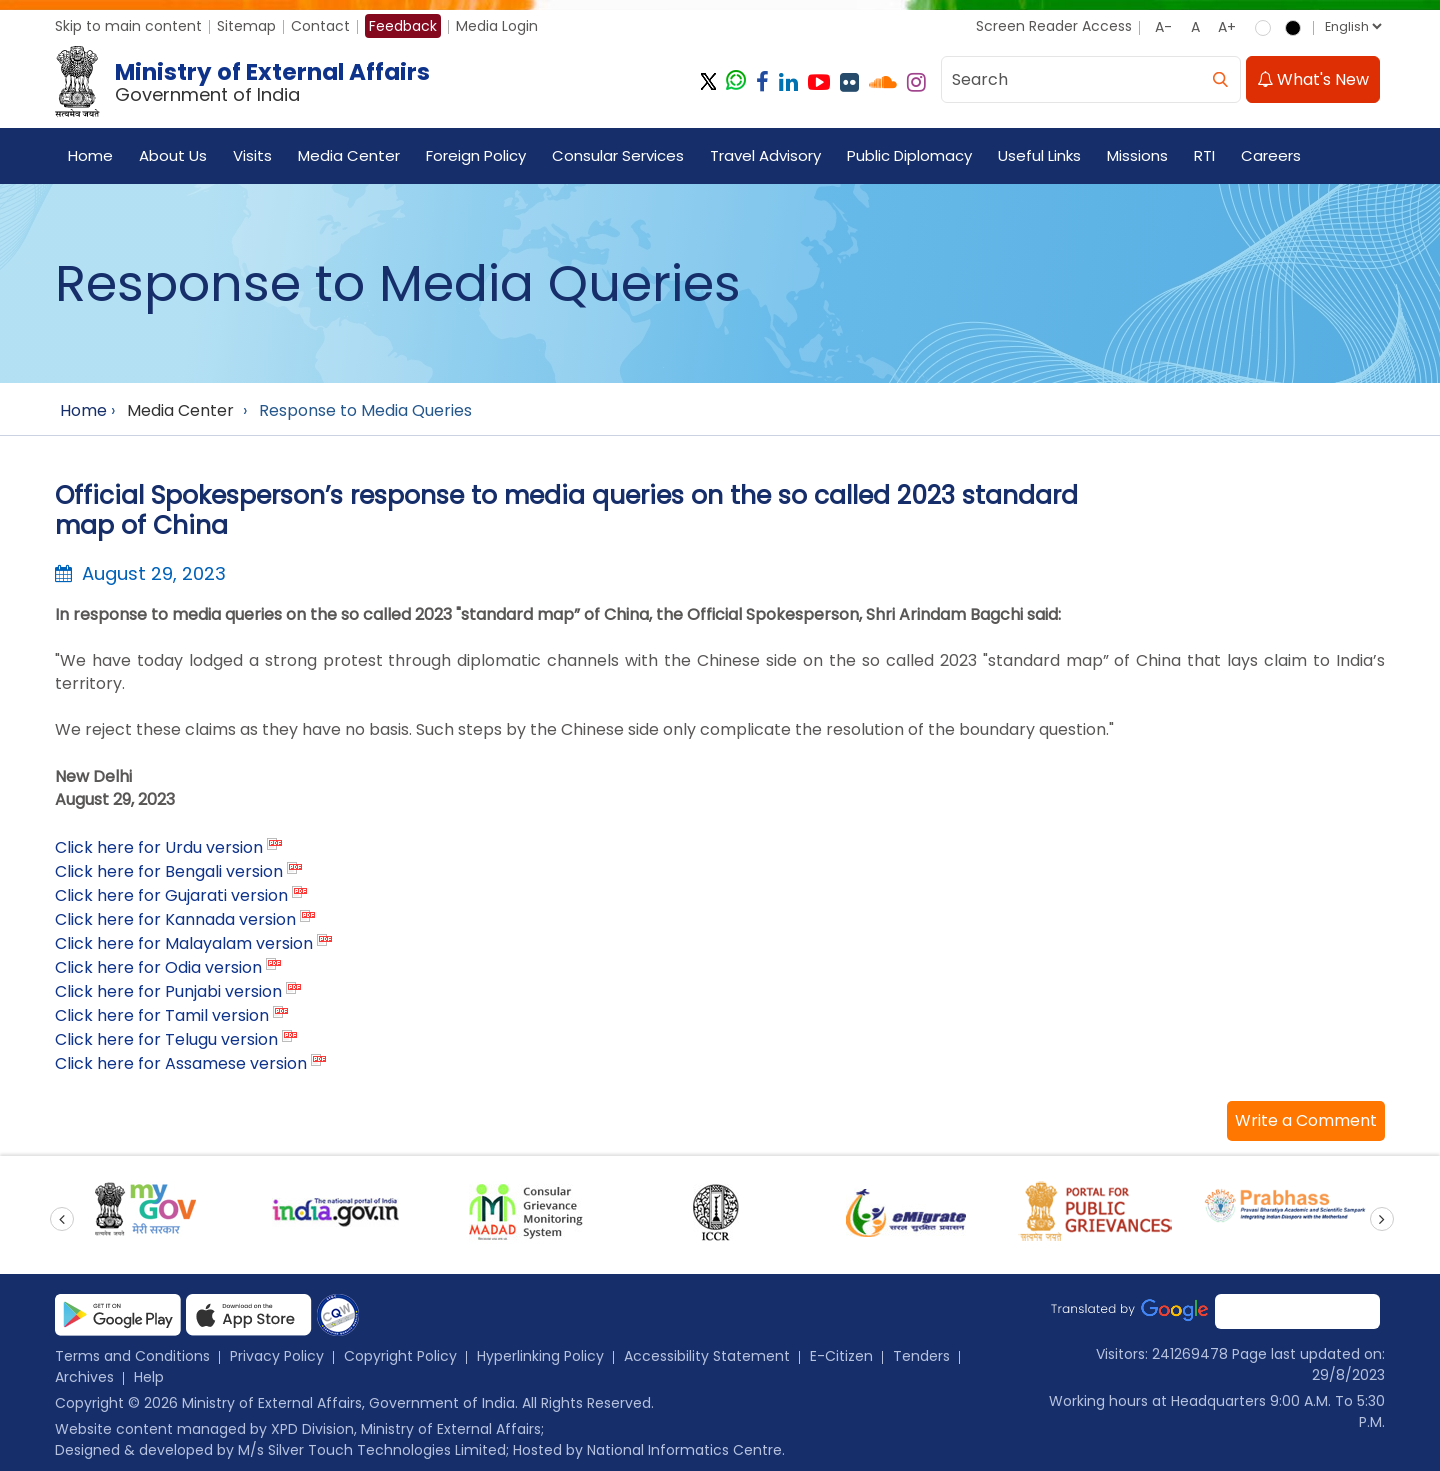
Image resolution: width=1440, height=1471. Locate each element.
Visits (252, 155)
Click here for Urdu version (159, 847)
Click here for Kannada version (175, 919)
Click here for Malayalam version (184, 943)
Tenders (921, 1356)
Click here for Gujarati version (171, 895)
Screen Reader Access (1054, 26)
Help (149, 1377)
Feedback (403, 26)
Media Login (497, 26)
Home (90, 155)
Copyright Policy (400, 1356)
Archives (84, 1377)
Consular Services (618, 155)
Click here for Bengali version (169, 871)
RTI (1204, 155)
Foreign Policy (476, 155)
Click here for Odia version (158, 967)
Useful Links (1039, 155)
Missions (1137, 155)
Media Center (349, 155)
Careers (1271, 155)
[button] (1306, 1121)
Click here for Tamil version (162, 1015)
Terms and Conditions (132, 1356)
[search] (1220, 79)
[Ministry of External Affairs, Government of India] (246, 82)
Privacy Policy (277, 1356)
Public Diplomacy (909, 155)
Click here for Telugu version (166, 1039)
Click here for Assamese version (181, 1063)
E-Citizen (841, 1356)
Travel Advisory (765, 155)
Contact (320, 26)
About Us (173, 155)
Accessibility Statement (707, 1356)
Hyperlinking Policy (540, 1356)
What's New (1313, 79)
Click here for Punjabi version (168, 991)
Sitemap (246, 26)
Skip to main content (128, 26)
